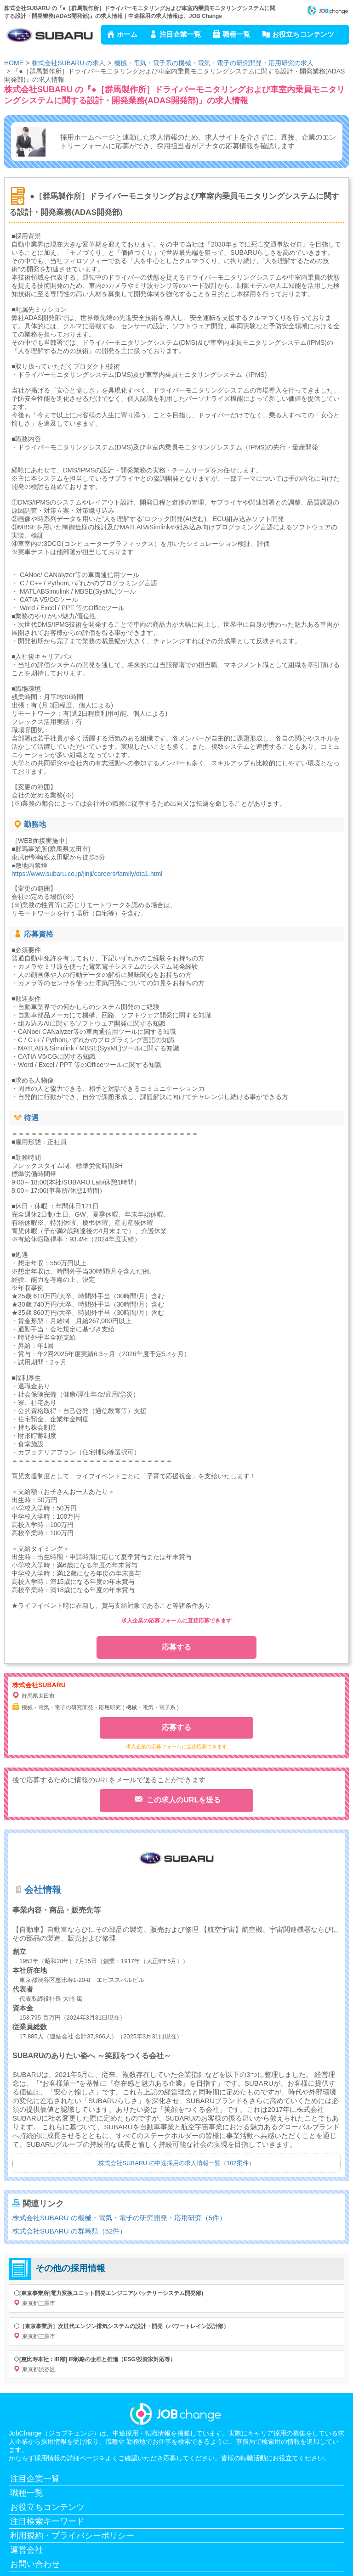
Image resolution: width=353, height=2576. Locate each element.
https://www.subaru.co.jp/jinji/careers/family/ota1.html (86, 873)
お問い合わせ (35, 2564)
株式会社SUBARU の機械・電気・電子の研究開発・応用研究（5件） (119, 2218)
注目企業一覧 (180, 34)
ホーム (127, 34)
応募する (176, 1647)
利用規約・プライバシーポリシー (72, 2535)
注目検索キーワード (47, 2521)
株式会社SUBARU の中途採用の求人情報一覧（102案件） (176, 2163)
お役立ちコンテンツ (303, 34)
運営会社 (26, 2549)
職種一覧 (236, 34)
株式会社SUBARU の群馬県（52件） (69, 2231)
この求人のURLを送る (183, 1800)
